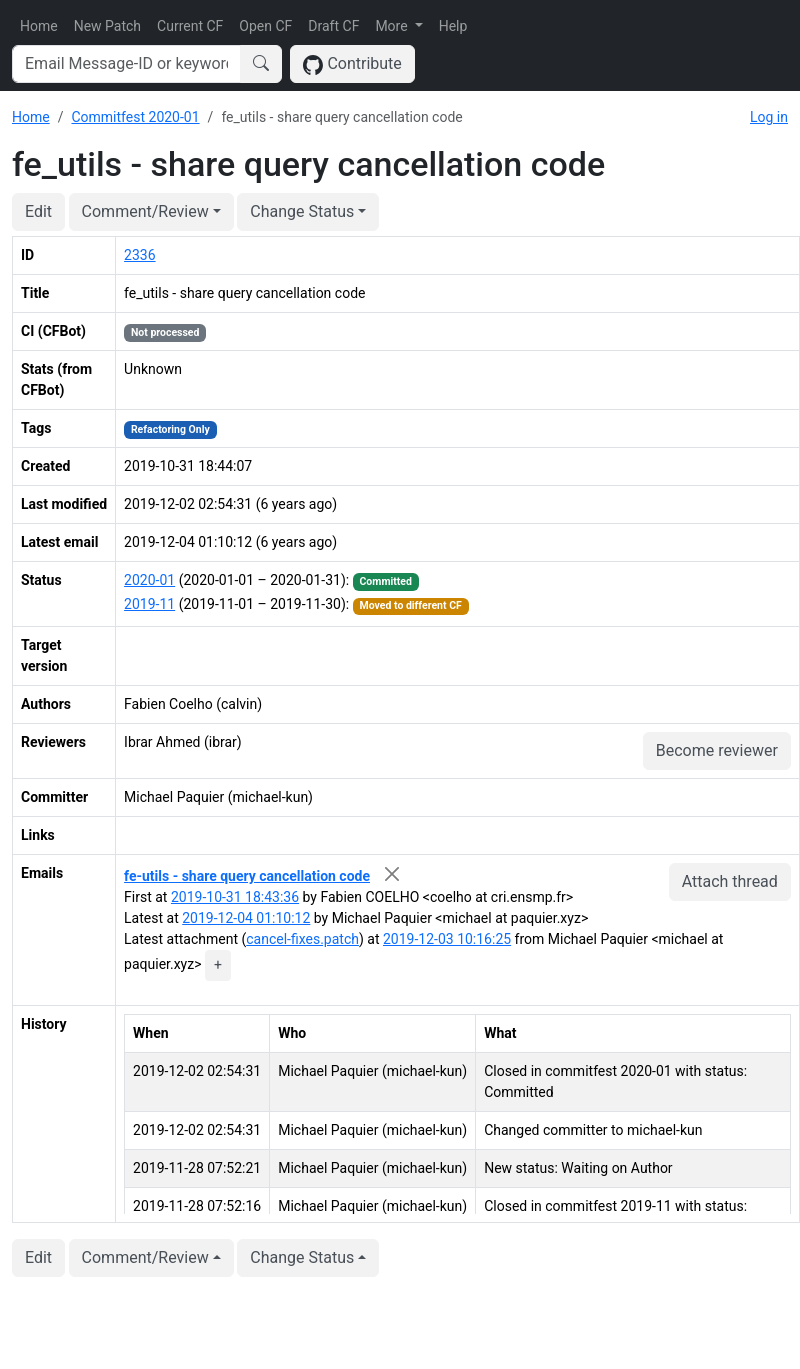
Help (453, 26)
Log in (769, 117)
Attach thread (730, 881)
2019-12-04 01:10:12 (246, 918)
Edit (38, 211)
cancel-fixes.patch (302, 939)
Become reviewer (717, 750)
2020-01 (149, 580)
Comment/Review (145, 211)
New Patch (107, 26)
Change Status (302, 211)
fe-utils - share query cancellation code (247, 876)
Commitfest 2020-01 (135, 117)
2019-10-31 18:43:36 (235, 897)
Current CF (190, 26)
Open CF (265, 26)
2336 (139, 255)
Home (39, 26)
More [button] (393, 26)
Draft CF (333, 26)
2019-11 (149, 604)
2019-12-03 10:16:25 (447, 939)
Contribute (352, 64)
